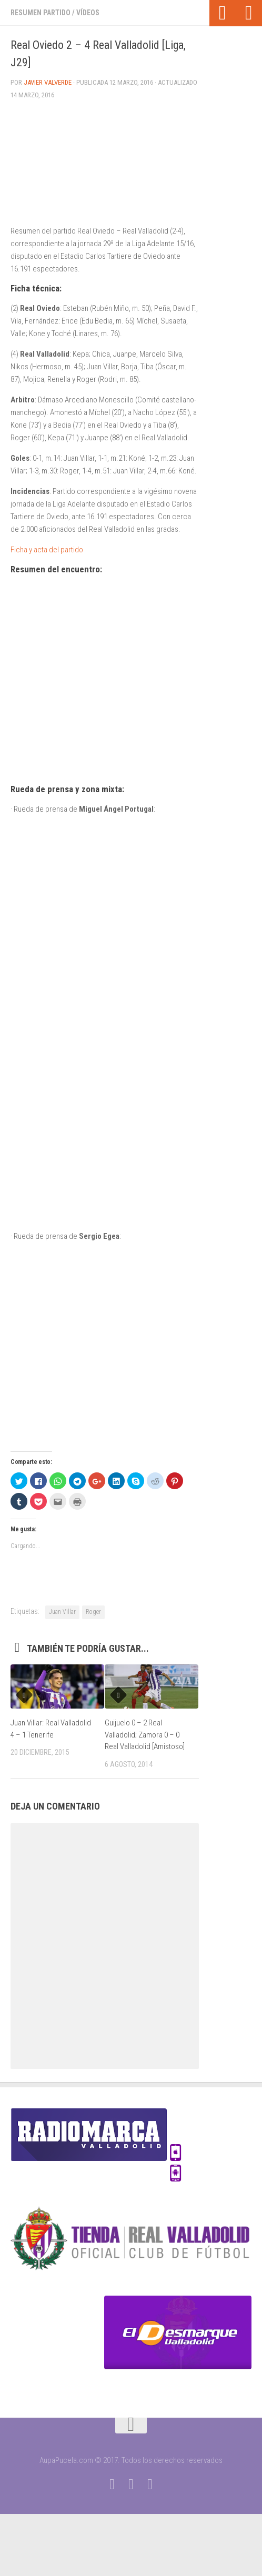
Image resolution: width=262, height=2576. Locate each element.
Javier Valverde (48, 82)
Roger (93, 1611)
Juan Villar (62, 1611)
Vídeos (87, 12)
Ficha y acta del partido (47, 549)
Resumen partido (40, 12)
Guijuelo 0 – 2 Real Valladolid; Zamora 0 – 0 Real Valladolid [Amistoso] (145, 1734)
